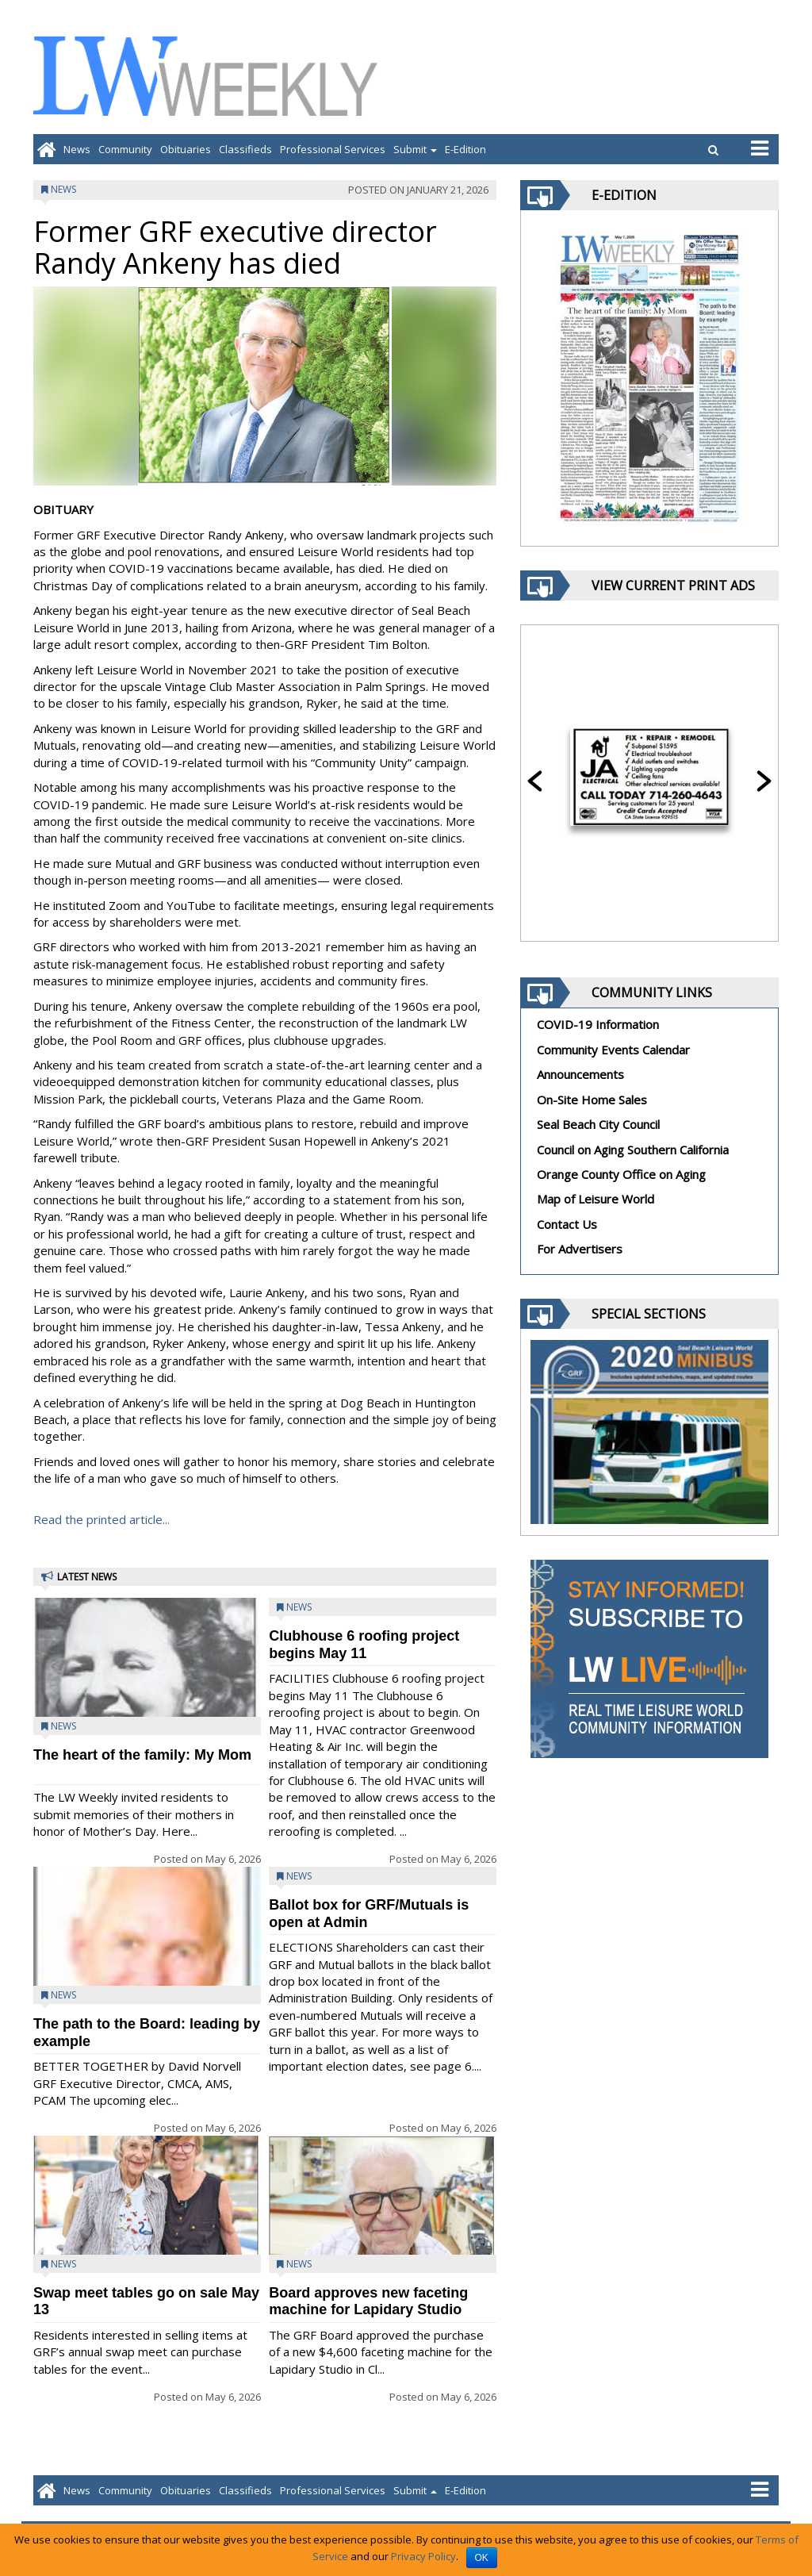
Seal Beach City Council (598, 1124)
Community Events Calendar (613, 1050)
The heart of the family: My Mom (142, 1755)
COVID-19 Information (598, 1024)
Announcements (580, 1074)
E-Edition (465, 149)
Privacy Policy (423, 2556)
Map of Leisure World (595, 1199)
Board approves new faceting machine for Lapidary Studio (368, 2301)
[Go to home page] (46, 149)
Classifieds (245, 149)
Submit (415, 149)
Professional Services (332, 149)
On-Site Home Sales (592, 1100)
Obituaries (185, 149)
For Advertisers (579, 1249)
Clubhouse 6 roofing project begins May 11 (364, 1644)
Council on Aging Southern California (633, 1149)
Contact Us (567, 1224)
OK (481, 2557)
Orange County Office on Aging (621, 1174)
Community (125, 149)
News (76, 149)
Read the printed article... (101, 1519)
